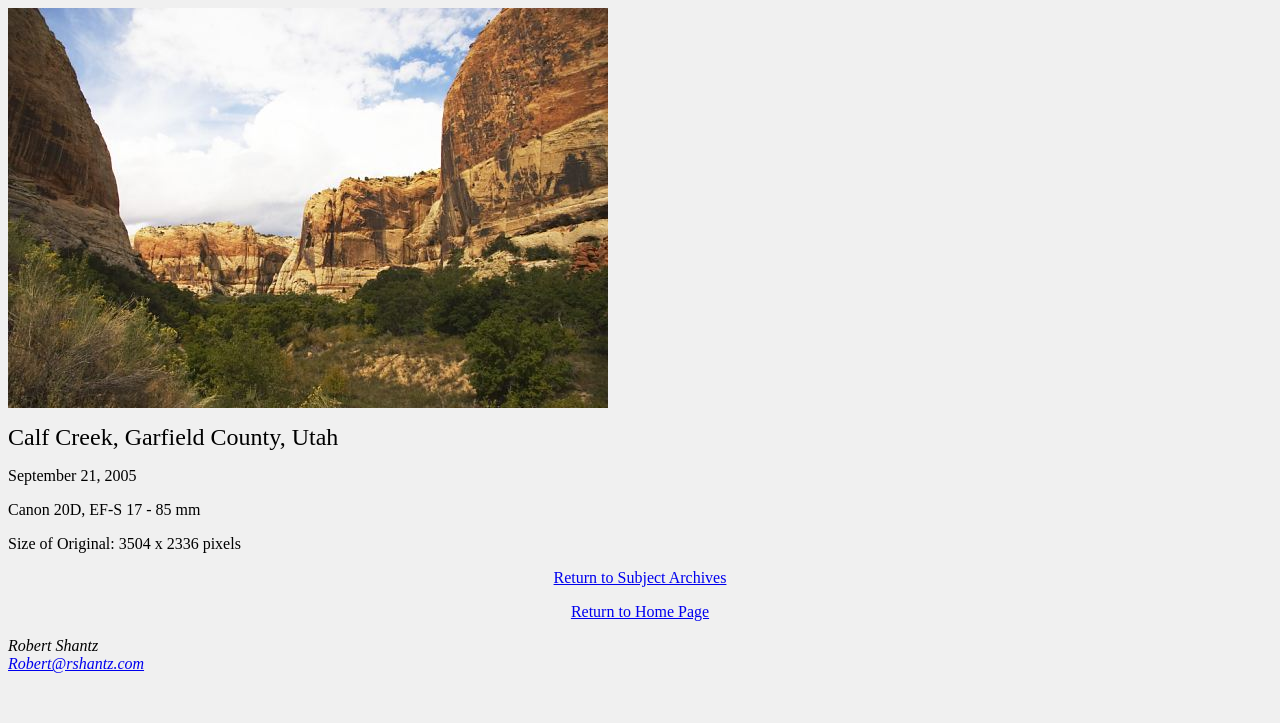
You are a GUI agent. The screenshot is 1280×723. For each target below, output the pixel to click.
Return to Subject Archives (640, 577)
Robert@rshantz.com (76, 663)
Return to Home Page (640, 611)
